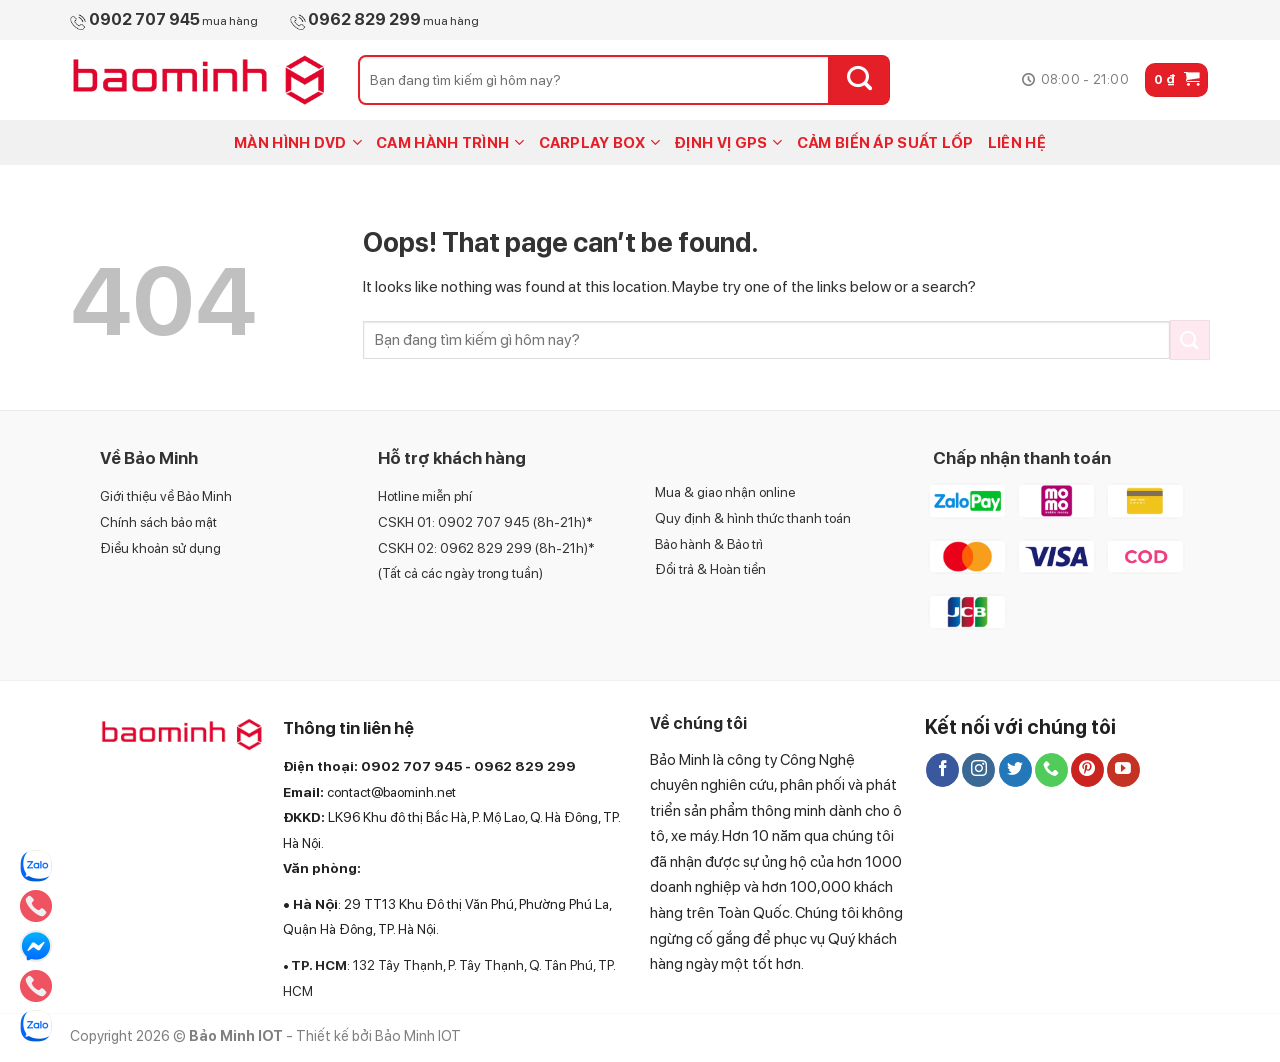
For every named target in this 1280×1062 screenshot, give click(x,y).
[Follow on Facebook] (942, 770)
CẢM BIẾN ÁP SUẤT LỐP (885, 143)
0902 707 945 (411, 766)
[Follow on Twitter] (1015, 770)
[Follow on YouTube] (1123, 770)
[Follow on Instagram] (978, 770)
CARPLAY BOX (600, 142)
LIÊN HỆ (1017, 143)
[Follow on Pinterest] (1087, 770)
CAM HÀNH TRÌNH (450, 142)
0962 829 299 (525, 766)
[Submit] (860, 80)
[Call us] (1051, 770)
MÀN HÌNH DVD (298, 142)
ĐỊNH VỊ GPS (728, 142)
